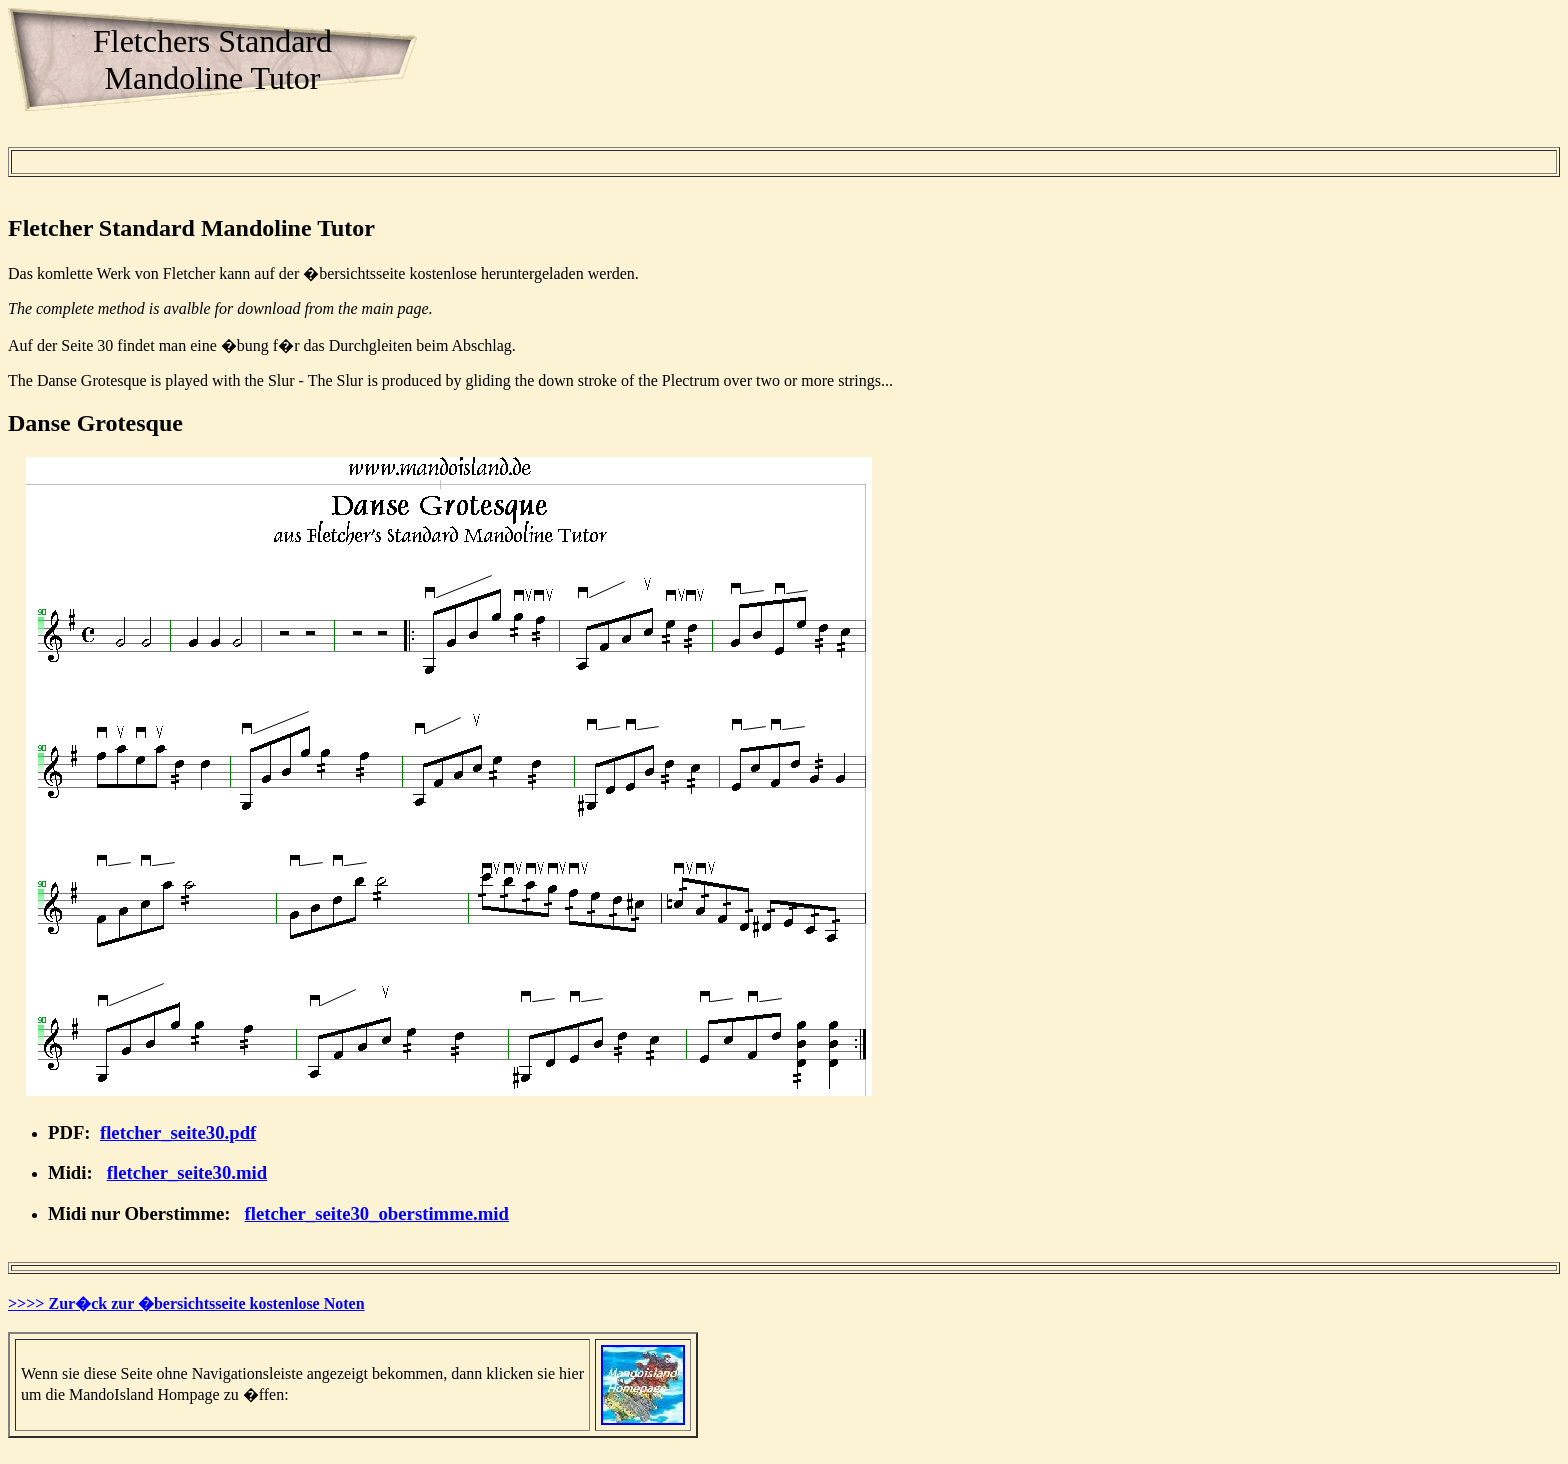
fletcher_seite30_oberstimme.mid (377, 1213)
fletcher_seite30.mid (187, 1172)
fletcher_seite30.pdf (178, 1132)
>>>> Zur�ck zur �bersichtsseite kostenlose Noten (186, 1303)
